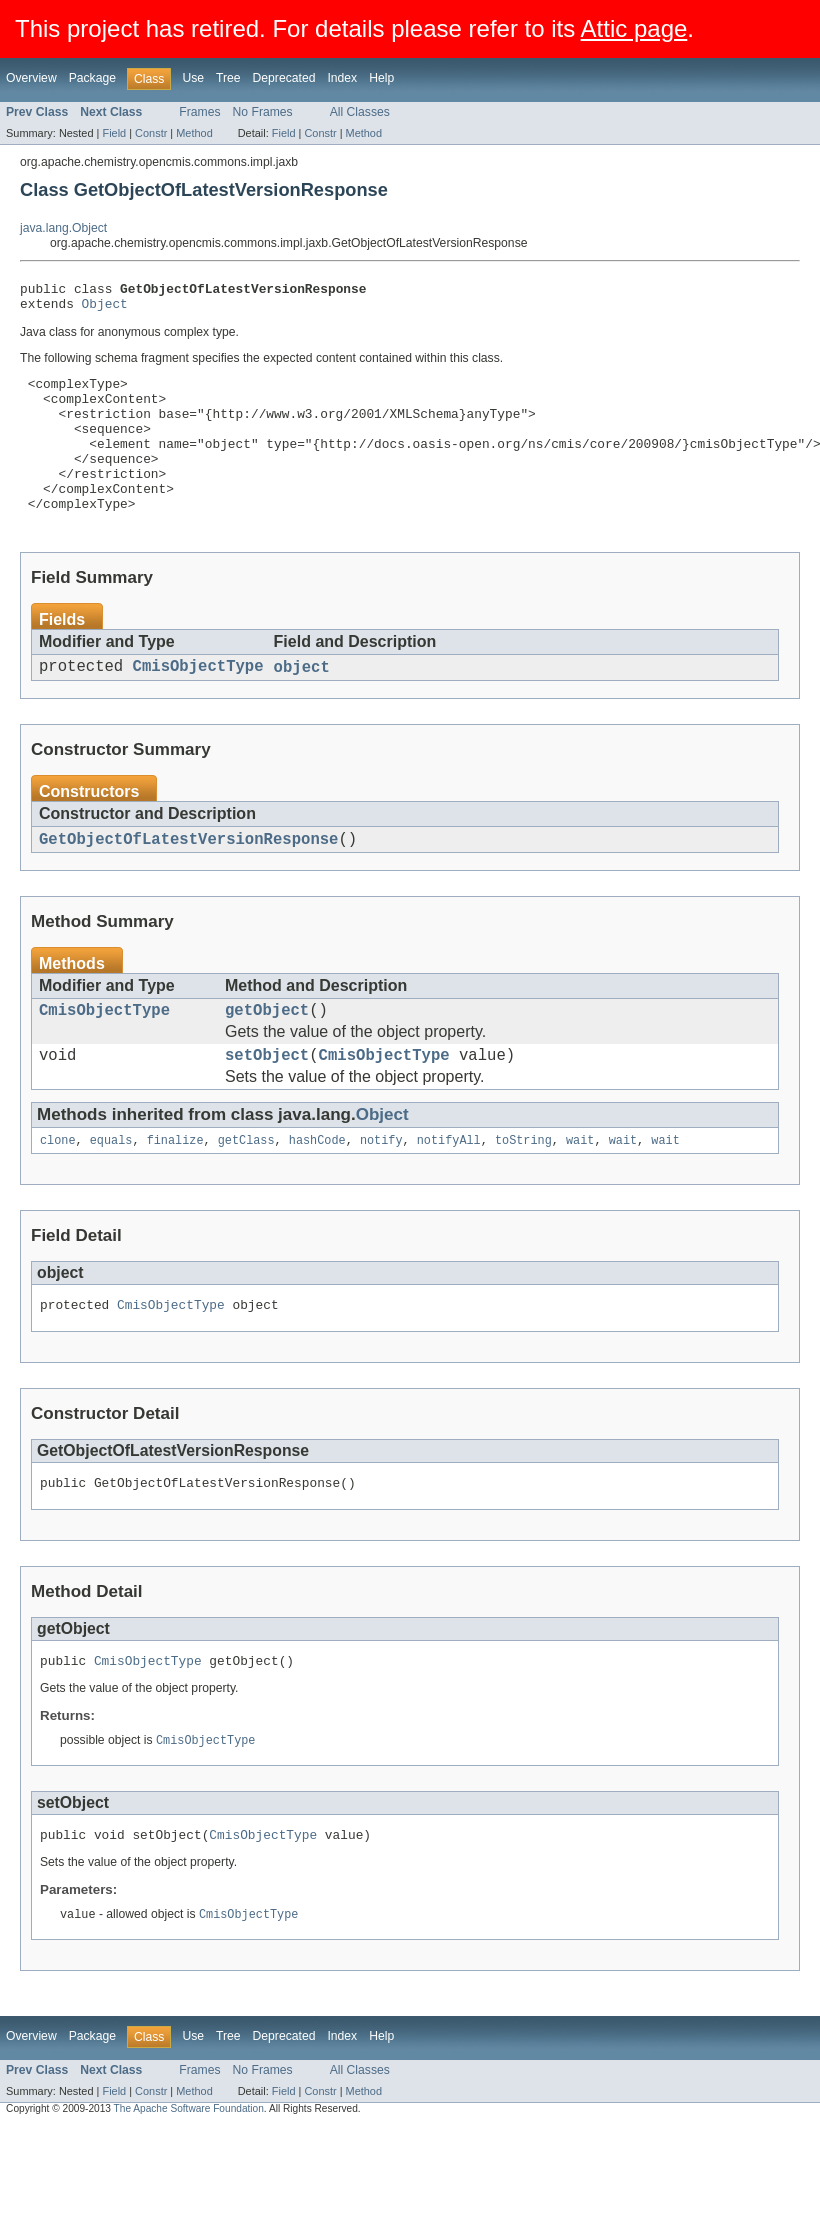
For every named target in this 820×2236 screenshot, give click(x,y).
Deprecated (284, 78)
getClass (246, 1192)
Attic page (634, 28)
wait (580, 1192)
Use (193, 78)
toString (523, 1192)
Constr (151, 133)
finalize (175, 1192)
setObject (267, 1104)
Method (194, 133)
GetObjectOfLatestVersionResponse (188, 880)
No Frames (263, 112)
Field (114, 133)
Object (105, 309)
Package (92, 78)
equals (111, 1192)
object (302, 705)
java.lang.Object (63, 228)
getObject (267, 1055)
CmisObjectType (198, 705)
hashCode (317, 1192)
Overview (31, 78)
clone (58, 1192)
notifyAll (449, 1192)
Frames (199, 112)
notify (381, 1192)
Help (381, 78)
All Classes (360, 112)
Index (342, 78)
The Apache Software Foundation (189, 2174)
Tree (228, 78)
